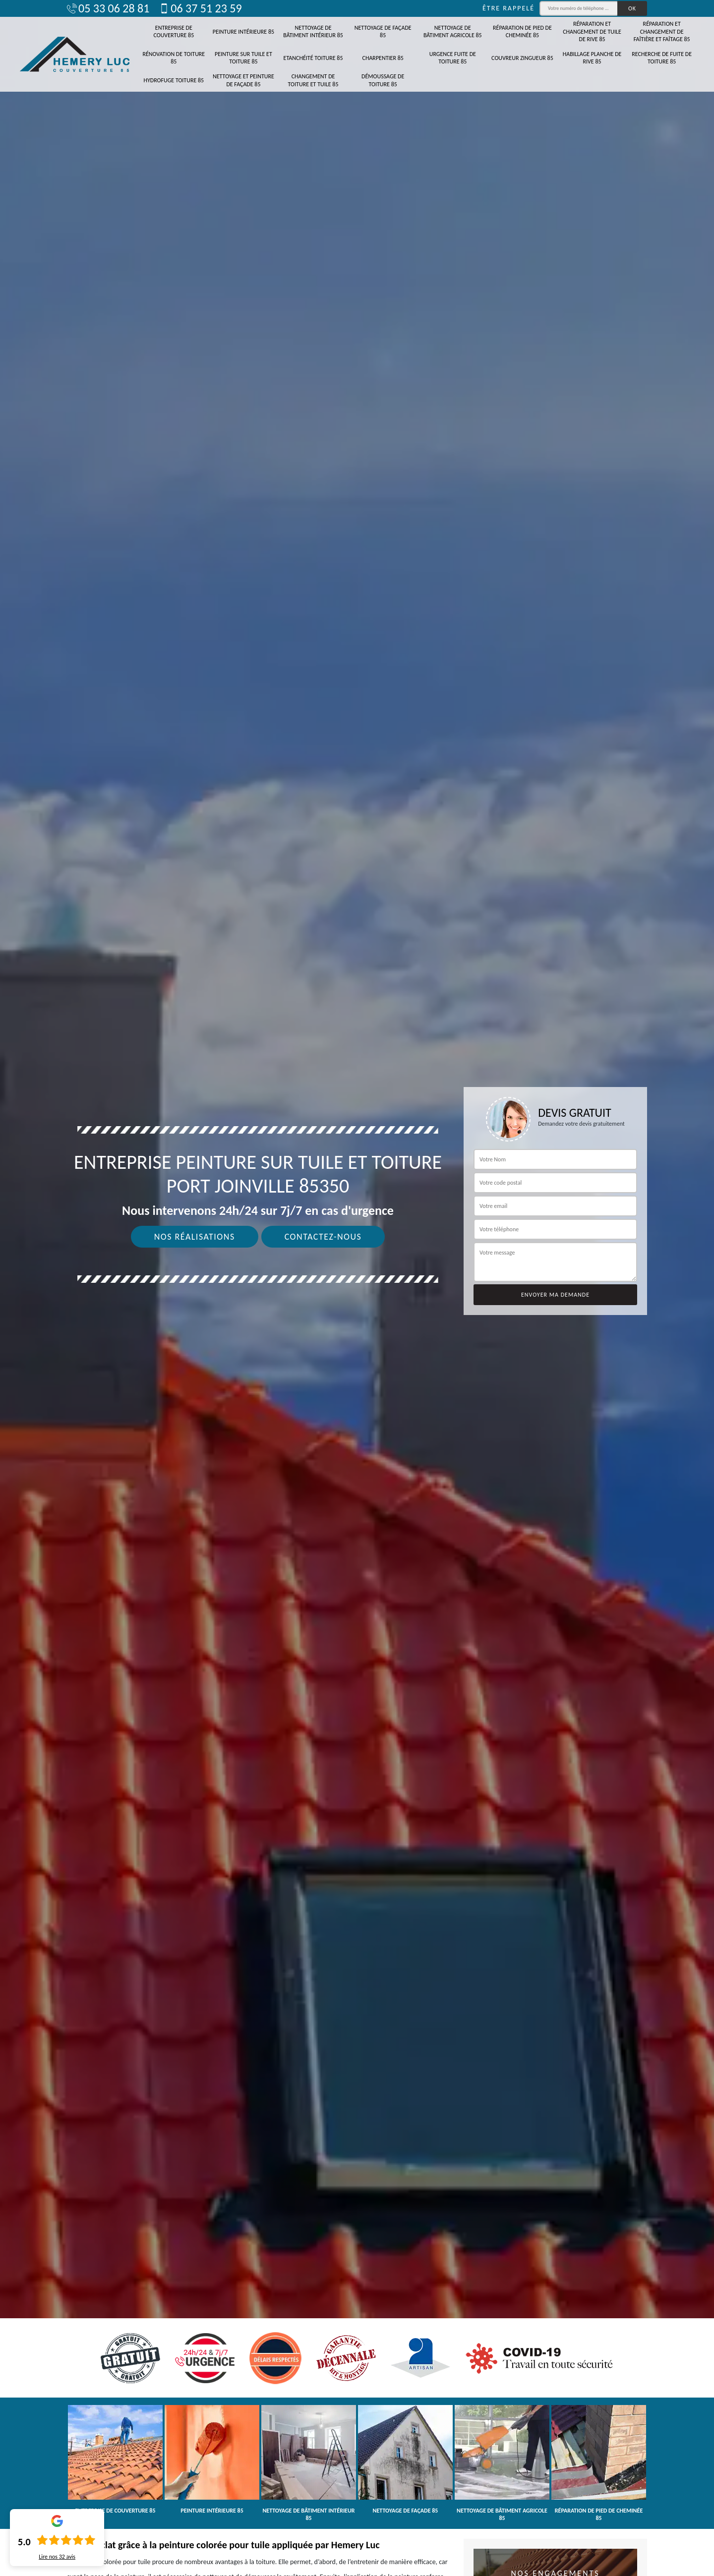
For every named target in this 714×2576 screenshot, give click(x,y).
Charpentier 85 (383, 58)
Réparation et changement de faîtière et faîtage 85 (662, 31)
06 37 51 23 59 (200, 8)
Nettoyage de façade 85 (383, 31)
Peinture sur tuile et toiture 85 (243, 58)
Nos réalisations (194, 1236)
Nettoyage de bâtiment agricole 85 (452, 31)
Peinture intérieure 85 (243, 31)
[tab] (357, 1288)
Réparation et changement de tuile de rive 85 (592, 31)
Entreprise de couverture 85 (173, 31)
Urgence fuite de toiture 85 (452, 58)
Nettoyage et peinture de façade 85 (243, 80)
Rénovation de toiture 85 (173, 58)
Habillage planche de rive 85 (592, 58)
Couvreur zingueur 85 (522, 58)
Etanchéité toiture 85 (313, 58)
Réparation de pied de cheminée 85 (522, 31)
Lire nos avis (57, 2556)
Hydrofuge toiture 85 (173, 80)
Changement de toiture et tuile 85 (313, 80)
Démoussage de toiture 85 (382, 80)
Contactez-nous (323, 1236)
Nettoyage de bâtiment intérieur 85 (313, 31)
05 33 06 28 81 (108, 8)
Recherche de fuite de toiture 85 (662, 58)
